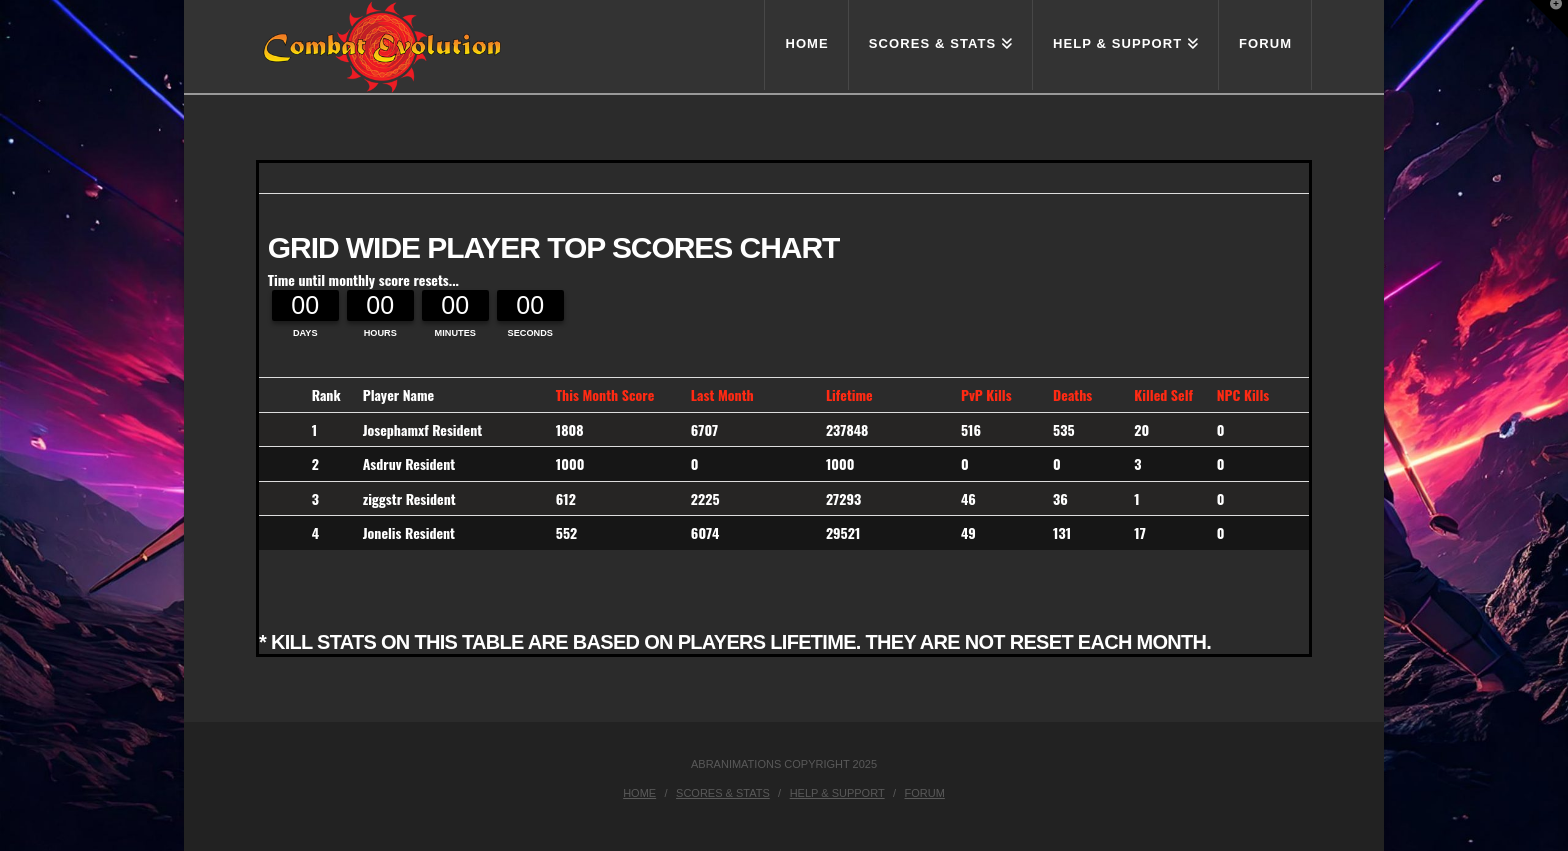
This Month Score (605, 394)
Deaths (1072, 394)
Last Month (722, 394)
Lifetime (849, 394)
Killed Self (1163, 394)
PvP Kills (986, 394)
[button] (1549, 19)
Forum (925, 793)
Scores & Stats (723, 793)
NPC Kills (1243, 394)
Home (639, 793)
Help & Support (837, 793)
